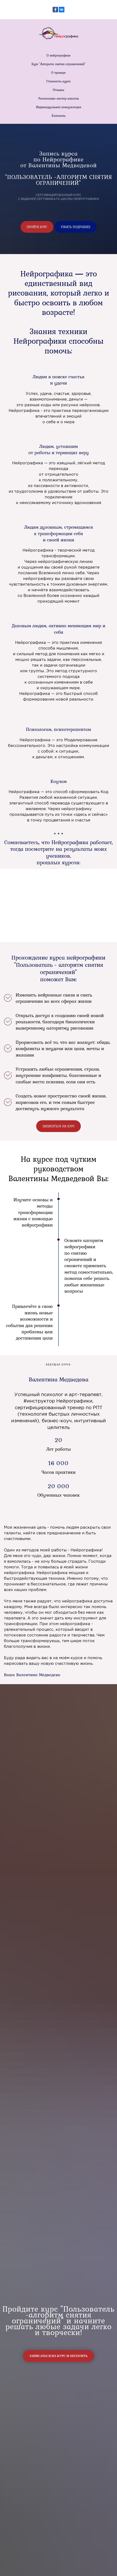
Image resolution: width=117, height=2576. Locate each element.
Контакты (59, 115)
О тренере (58, 72)
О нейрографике (59, 55)
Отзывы (58, 89)
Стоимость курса (58, 81)
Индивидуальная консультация (58, 107)
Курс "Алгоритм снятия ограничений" (59, 64)
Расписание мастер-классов (58, 98)
